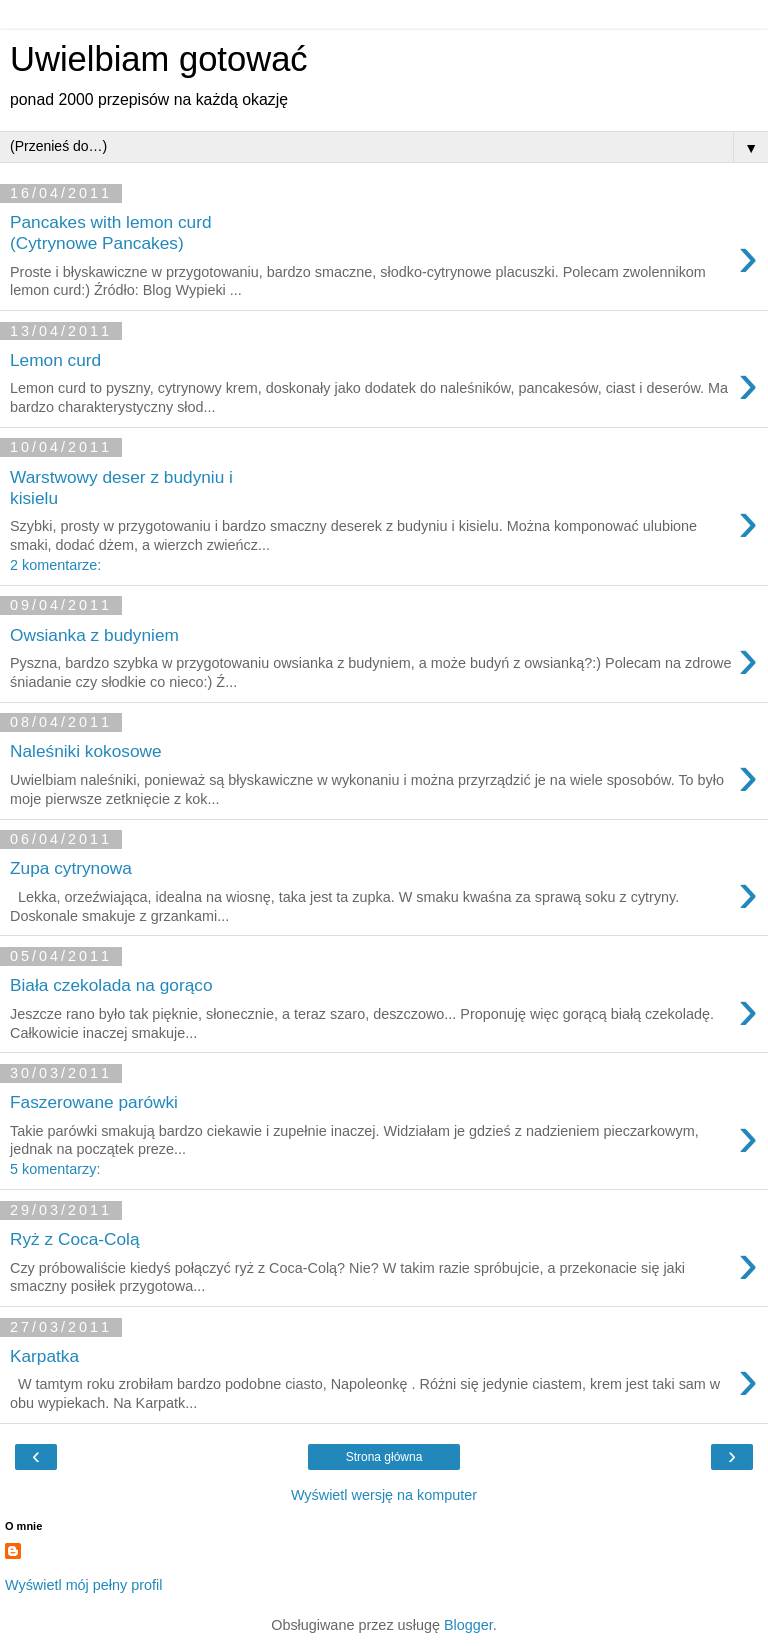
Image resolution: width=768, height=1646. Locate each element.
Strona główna (384, 1457)
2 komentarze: (55, 565)
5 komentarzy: (55, 1169)
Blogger (468, 1625)
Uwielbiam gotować (159, 59)
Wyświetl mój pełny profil (83, 1585)
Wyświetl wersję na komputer (384, 1495)
